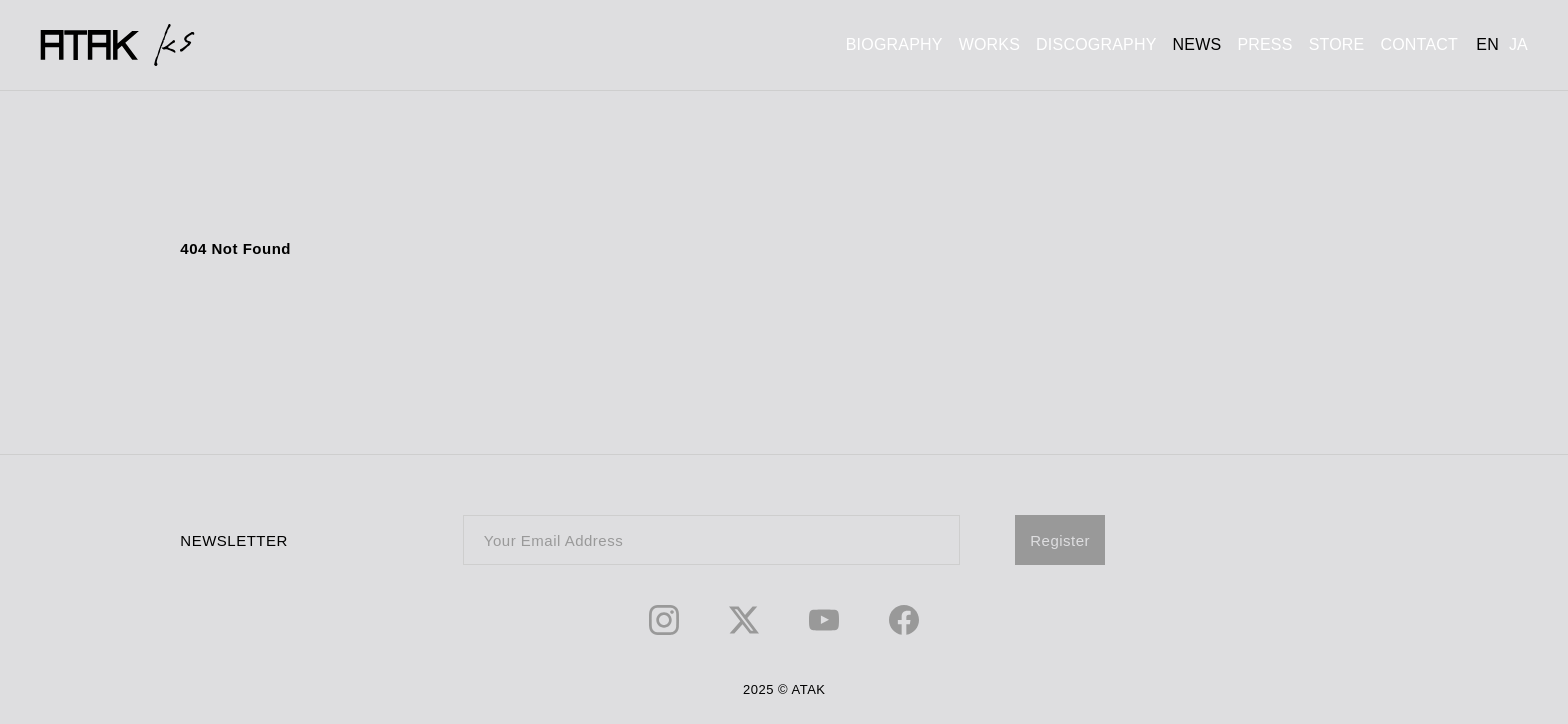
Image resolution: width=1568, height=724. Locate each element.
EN (1487, 44)
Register (1060, 540)
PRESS (1264, 44)
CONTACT (1419, 44)
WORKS (989, 44)
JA (1518, 44)
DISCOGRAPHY (1096, 44)
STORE (1337, 44)
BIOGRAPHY (894, 44)
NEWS (1197, 44)
